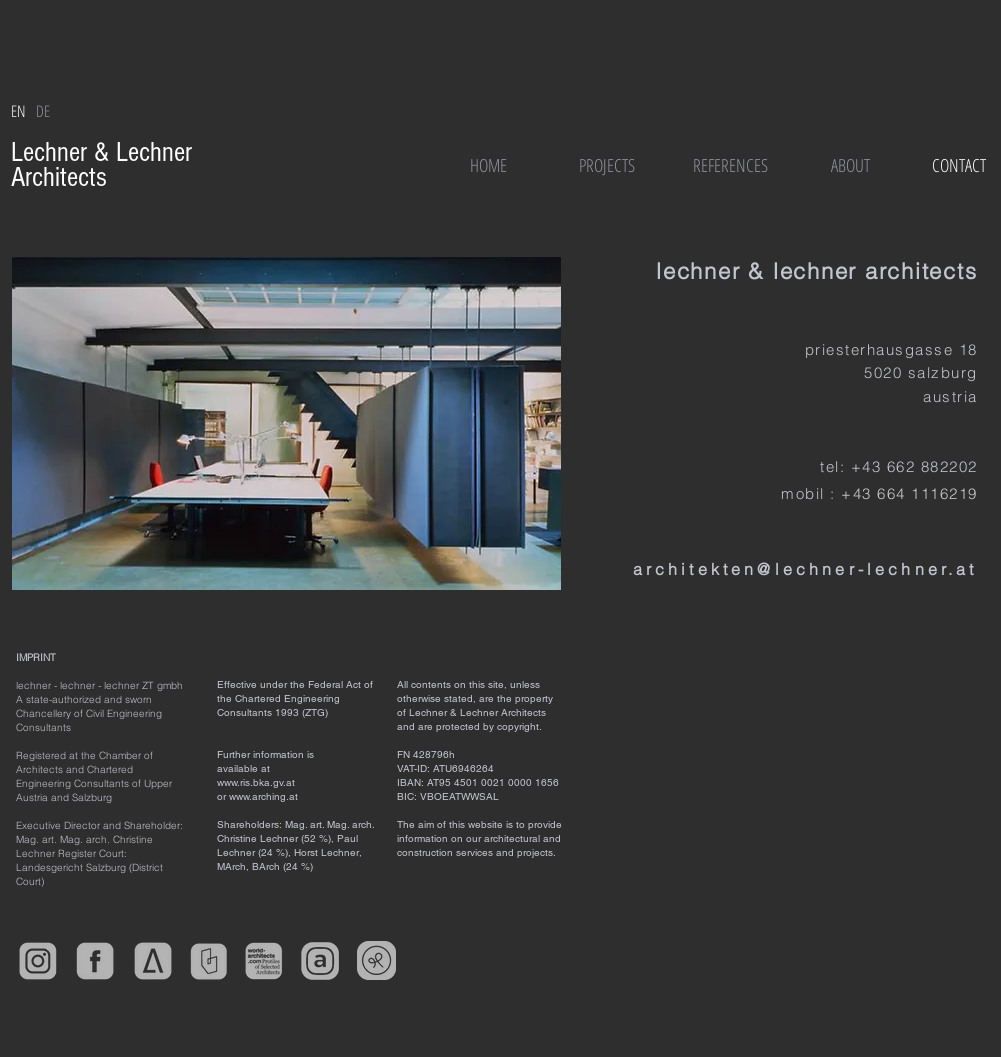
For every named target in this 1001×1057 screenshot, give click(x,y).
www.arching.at (263, 796)
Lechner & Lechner (105, 152)
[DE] (43, 111)
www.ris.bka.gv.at (256, 782)
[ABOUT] (850, 165)
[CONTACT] (959, 165)
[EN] (19, 111)
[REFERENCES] (730, 165)
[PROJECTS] (607, 165)
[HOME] (489, 165)
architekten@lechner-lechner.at (805, 569)
